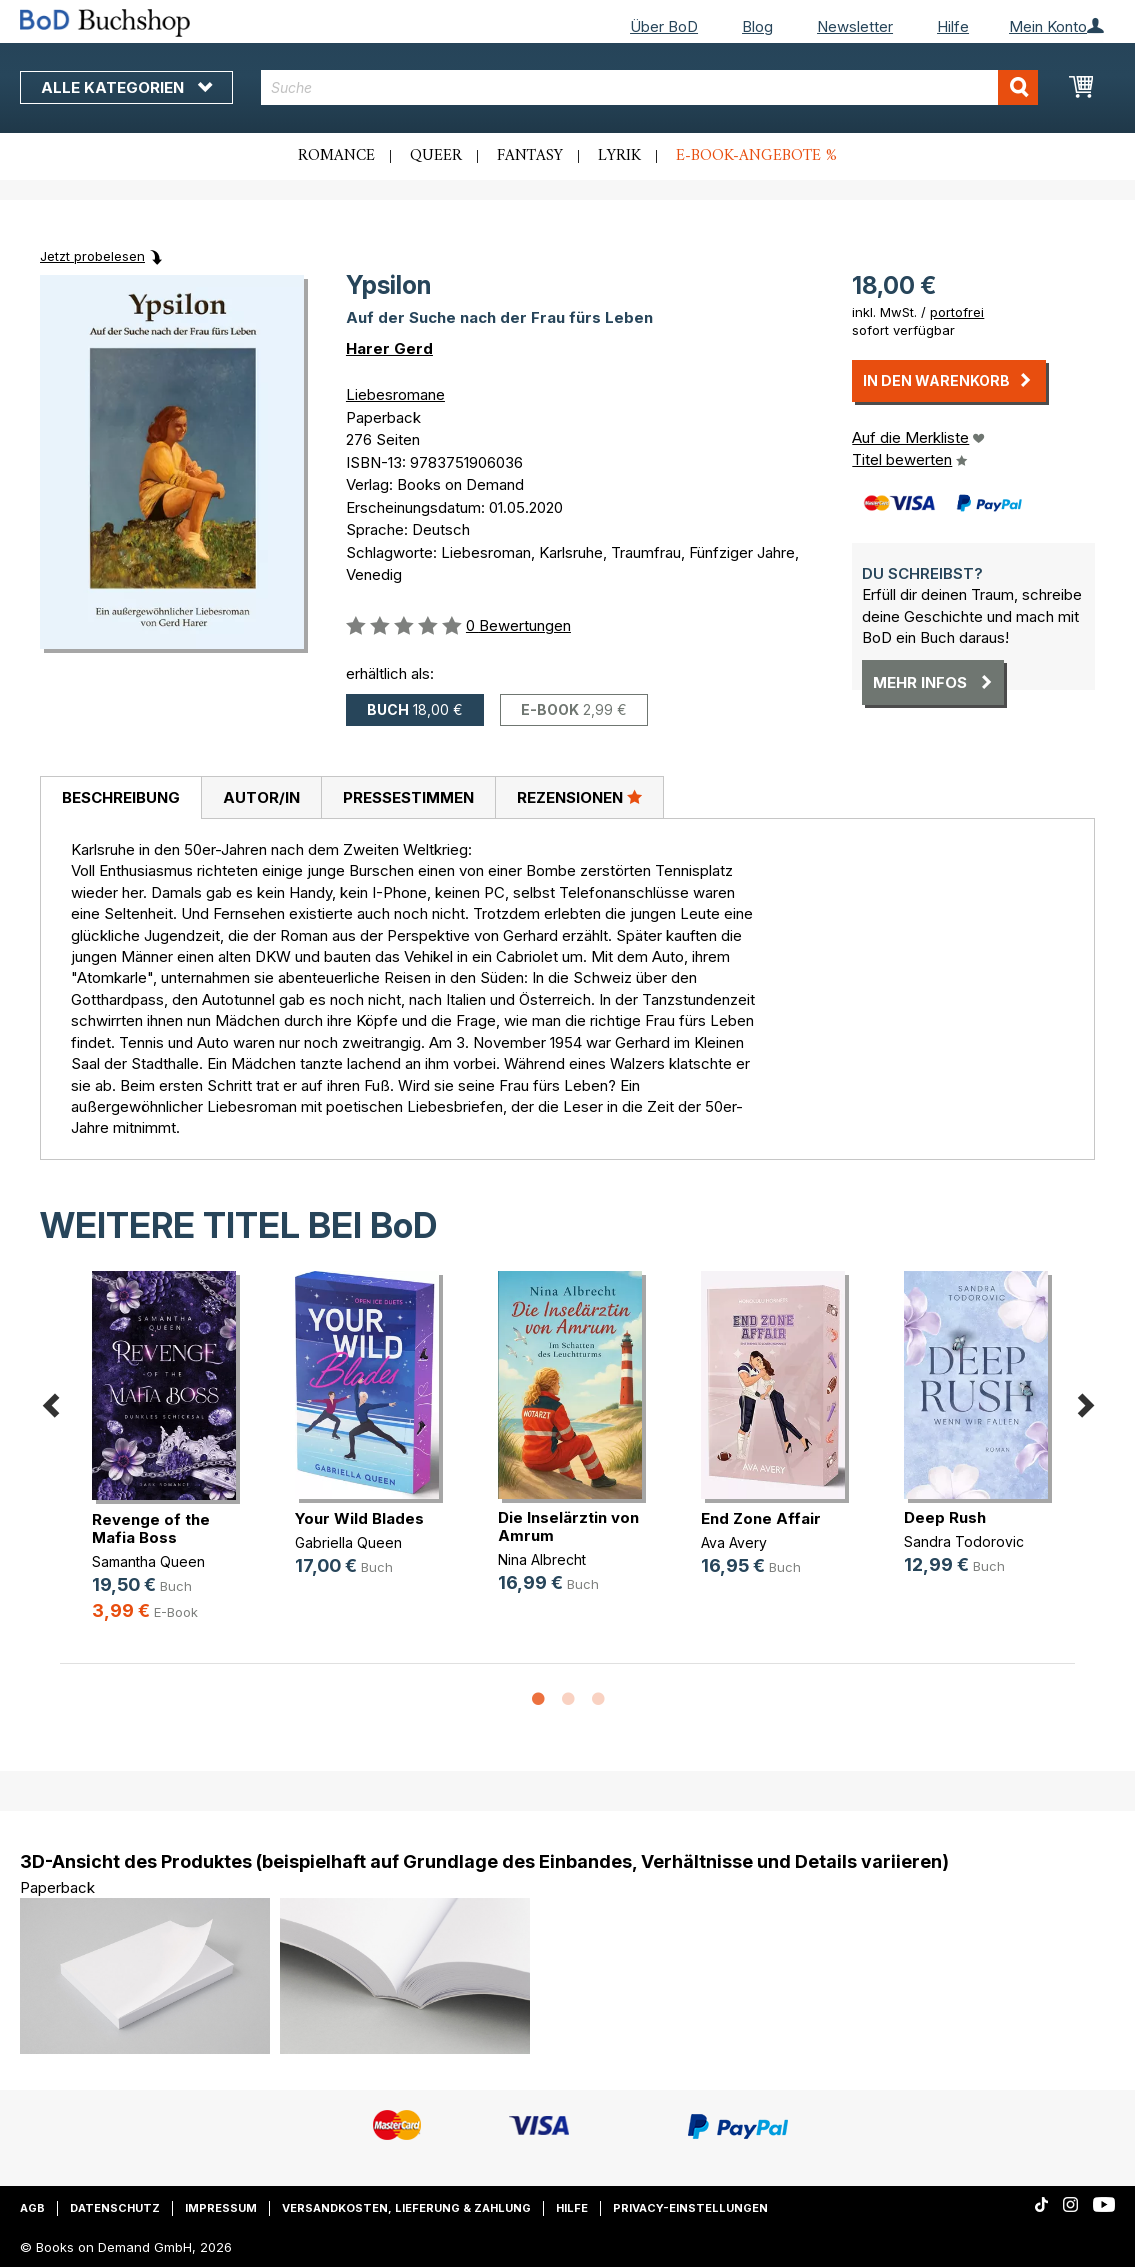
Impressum (221, 2208)
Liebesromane (395, 394)
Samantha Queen (148, 1561)
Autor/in (261, 797)
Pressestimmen (408, 797)
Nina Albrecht (542, 1559)
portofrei (957, 312)
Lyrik (619, 156)
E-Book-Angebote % (756, 156)
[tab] (120, 798)
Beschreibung (121, 797)
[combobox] (649, 87)
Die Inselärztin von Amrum (568, 1526)
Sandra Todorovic (964, 1541)
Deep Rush (945, 1517)
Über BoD (664, 26)
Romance (336, 156)
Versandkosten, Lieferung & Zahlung (406, 2208)
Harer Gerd (389, 348)
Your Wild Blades (359, 1518)
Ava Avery (734, 1542)
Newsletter (855, 26)
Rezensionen (579, 797)
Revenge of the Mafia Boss (151, 1528)
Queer (436, 156)
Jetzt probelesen (92, 256)
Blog (757, 26)
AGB (32, 2208)
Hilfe (953, 26)
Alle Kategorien (126, 87)
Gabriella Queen (348, 1542)
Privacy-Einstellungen (690, 2208)
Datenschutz (115, 2208)
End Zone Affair (761, 1518)
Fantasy (530, 156)
